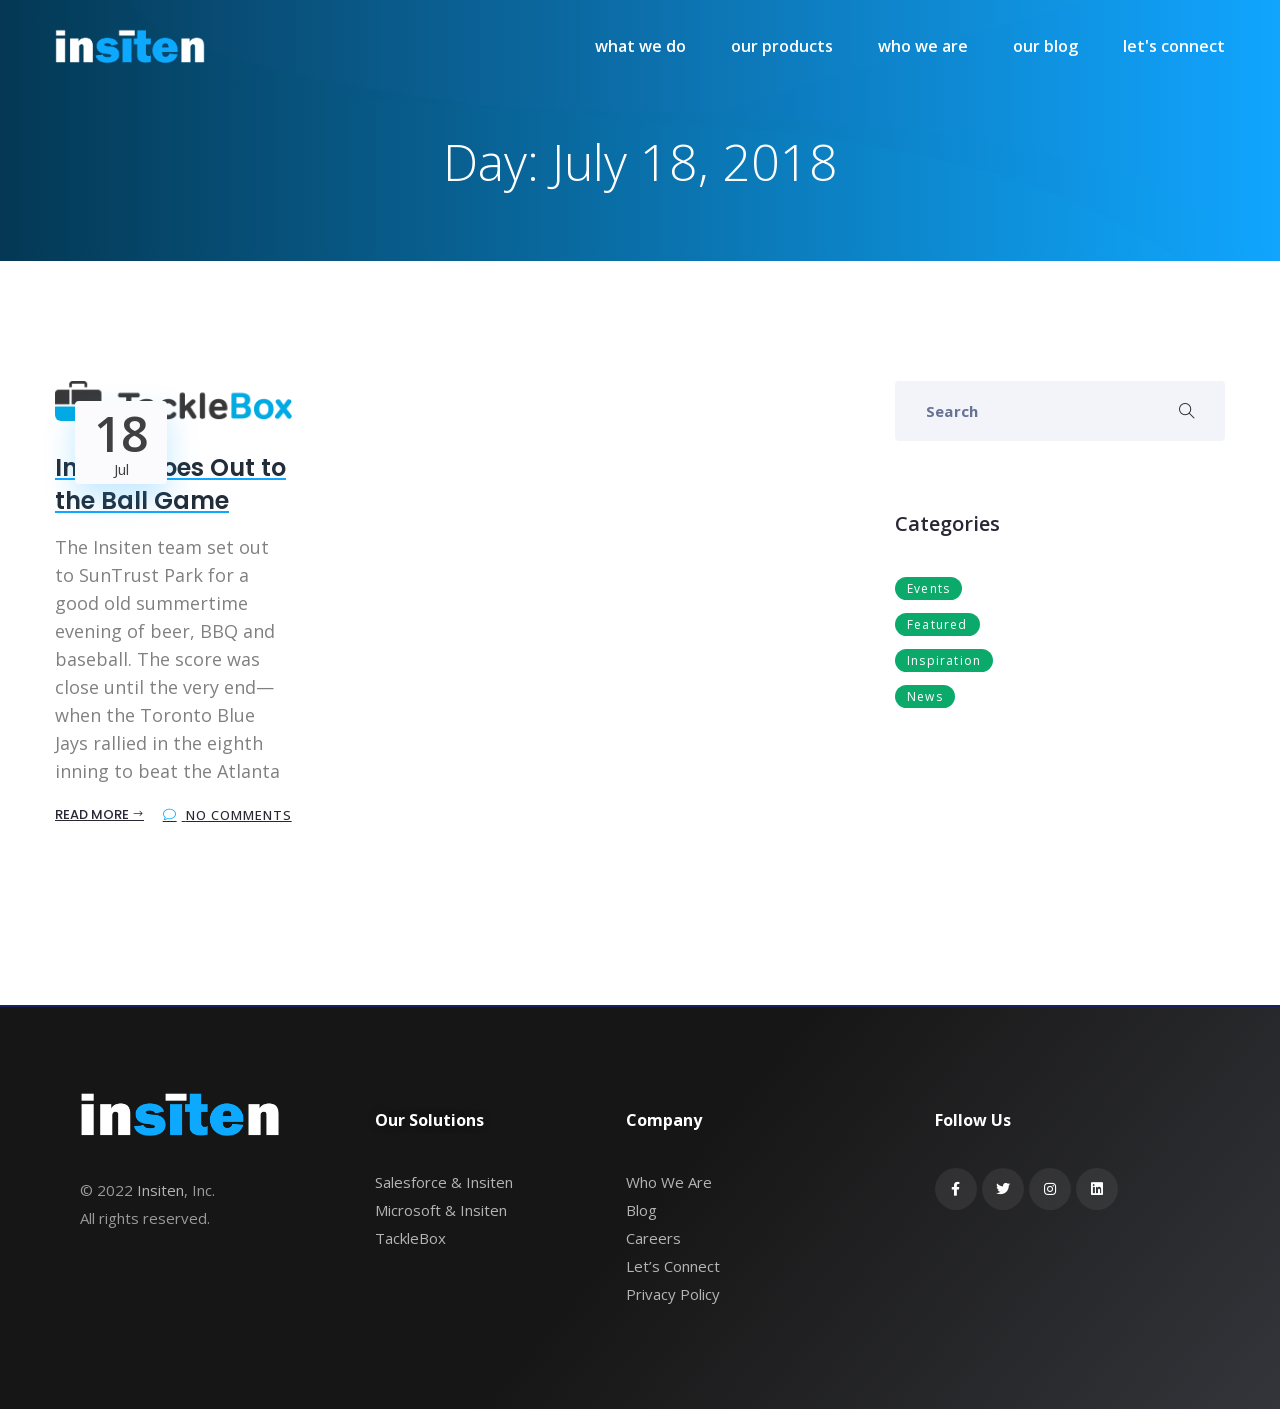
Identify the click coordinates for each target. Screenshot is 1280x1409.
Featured (937, 624)
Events (928, 588)
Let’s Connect (673, 1266)
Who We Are (669, 1182)
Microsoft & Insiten (441, 1210)
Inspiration (944, 660)
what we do (640, 46)
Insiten (160, 1190)
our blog (1045, 46)
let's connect (1174, 46)
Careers (653, 1238)
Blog (641, 1210)
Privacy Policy (673, 1294)
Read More (99, 814)
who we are (923, 46)
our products (782, 46)
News (925, 696)
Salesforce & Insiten (444, 1182)
